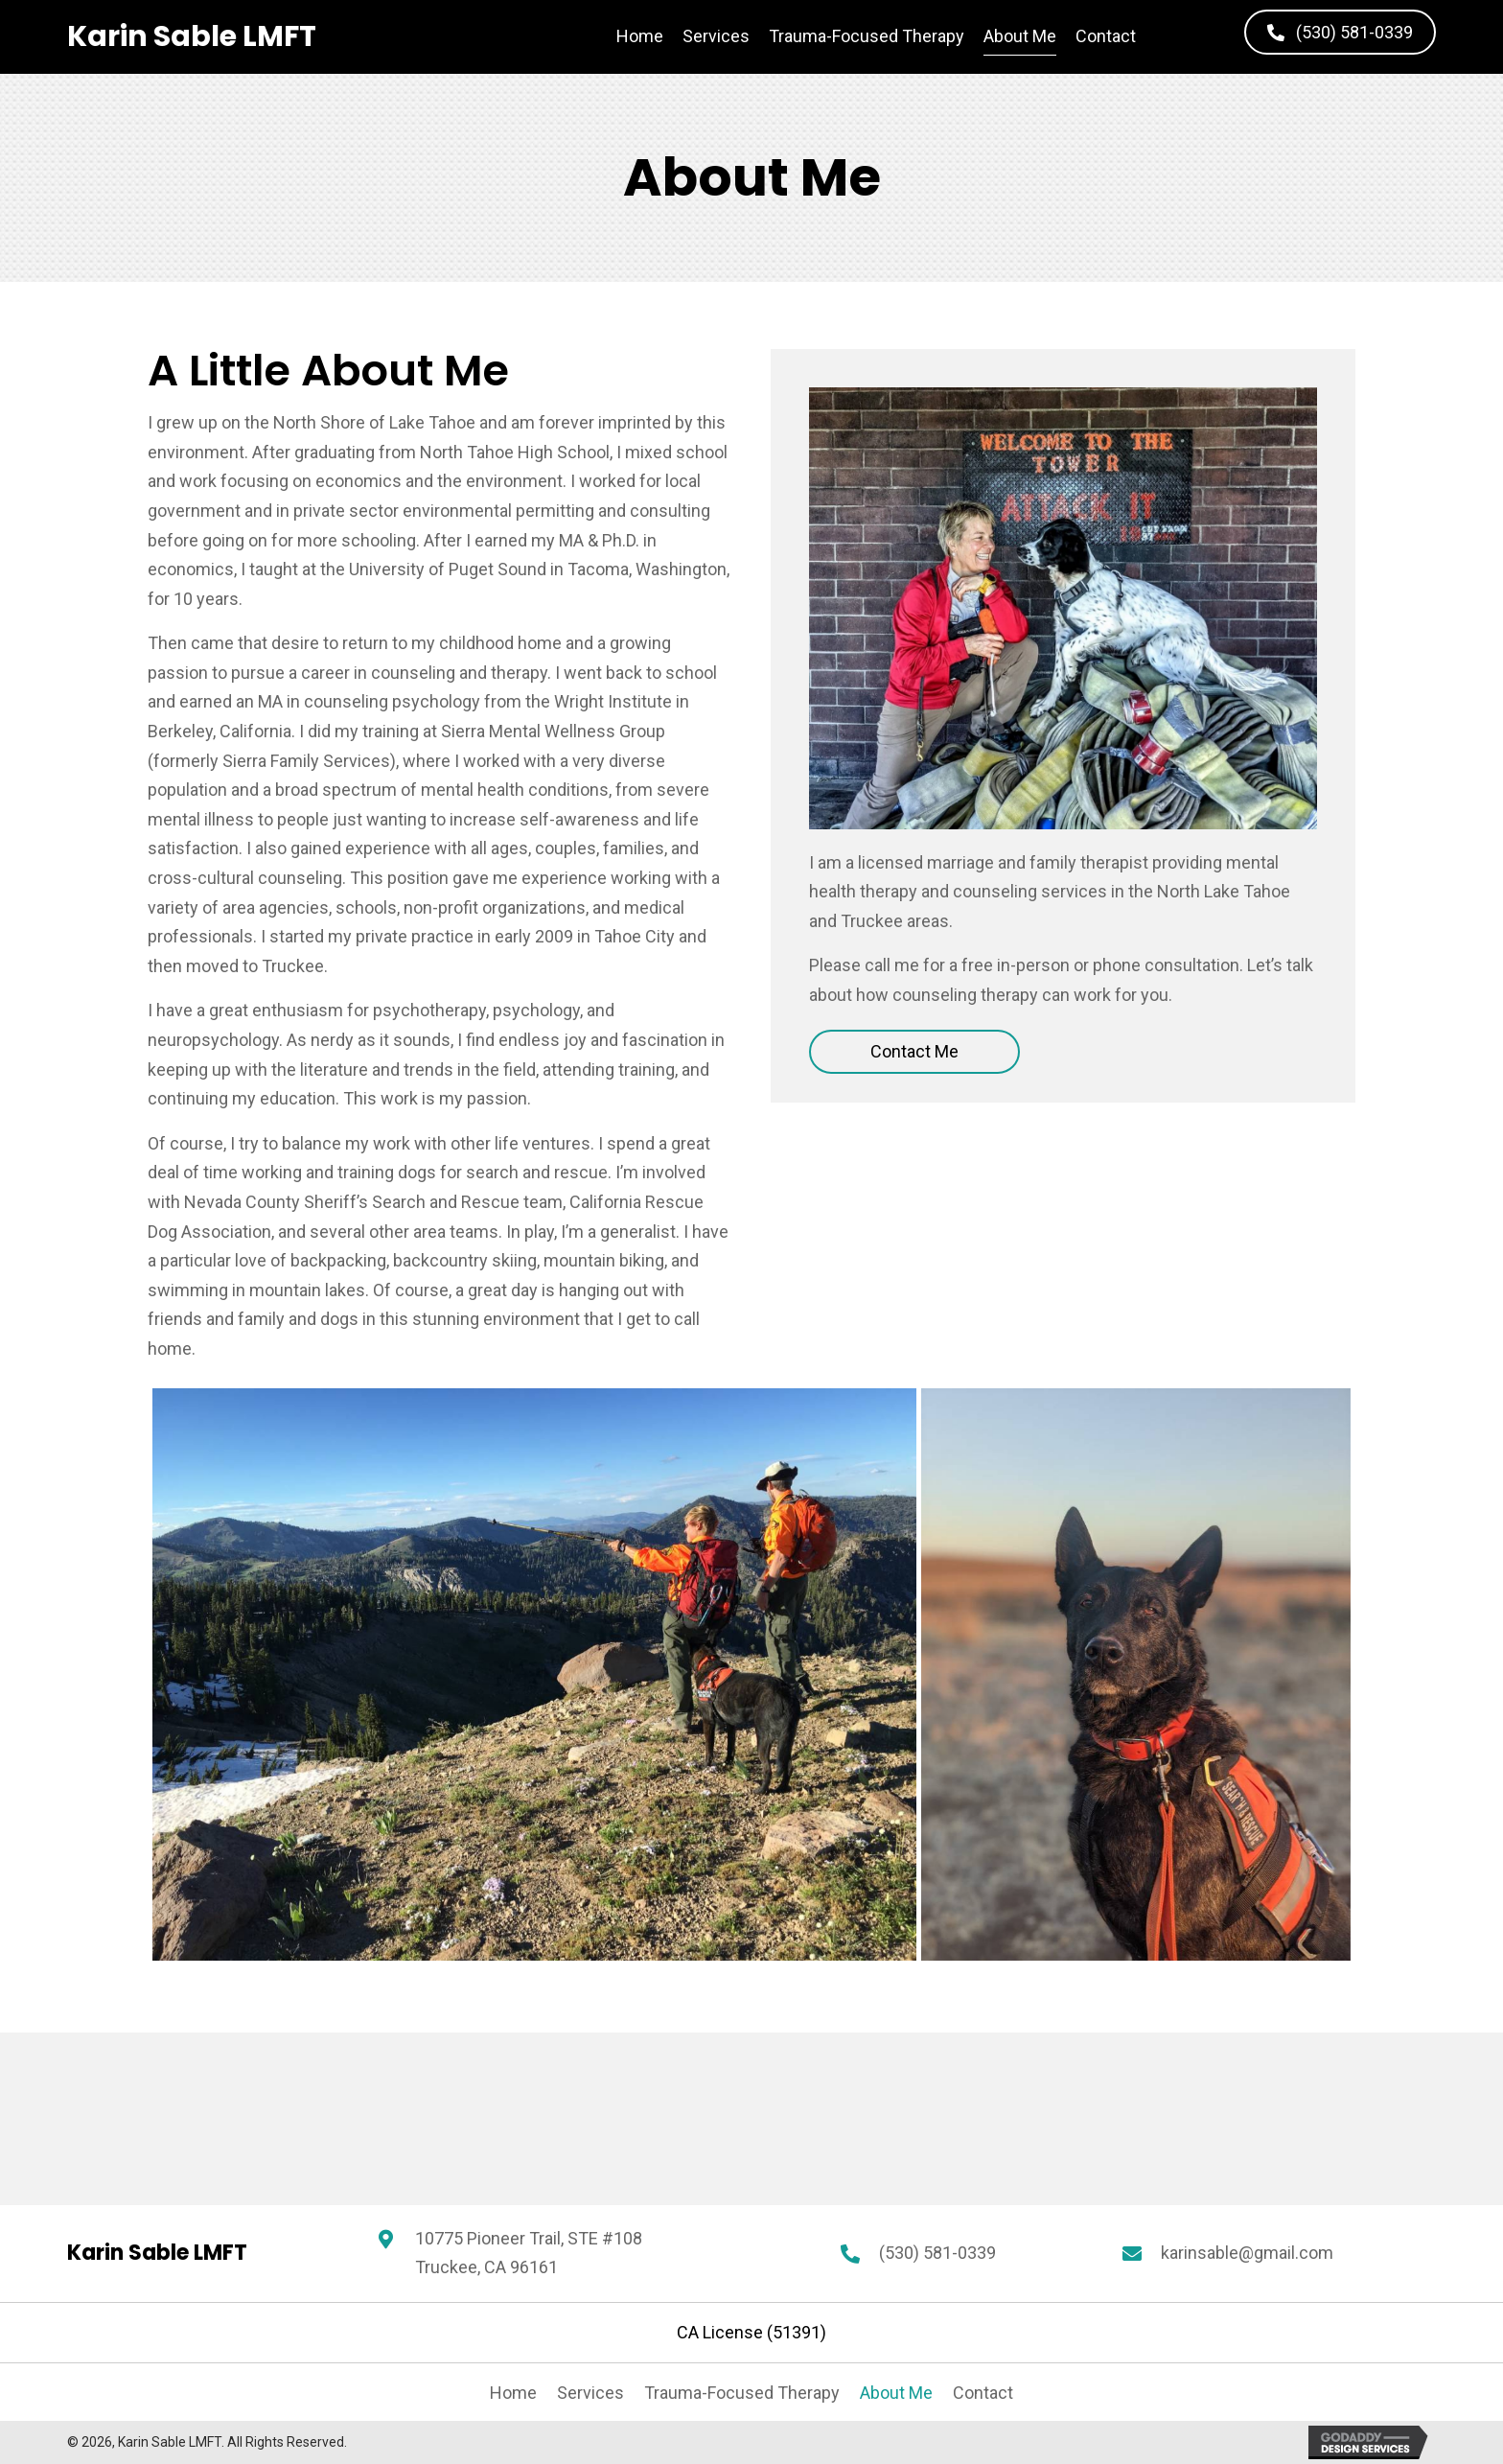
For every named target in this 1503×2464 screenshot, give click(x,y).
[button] (1340, 32)
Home (513, 2393)
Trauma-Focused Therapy (742, 2393)
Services (590, 2393)
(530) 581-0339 (937, 2253)
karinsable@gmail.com (1247, 2253)
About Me (896, 2393)
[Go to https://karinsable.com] (191, 36)
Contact (983, 2393)
